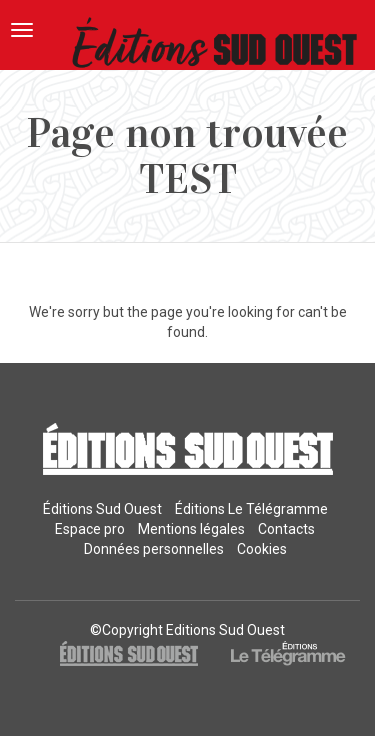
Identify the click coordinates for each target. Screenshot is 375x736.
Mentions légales (191, 529)
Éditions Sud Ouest (102, 509)
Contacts (286, 529)
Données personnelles (154, 549)
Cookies (262, 549)
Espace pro (90, 529)
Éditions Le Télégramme (251, 509)
